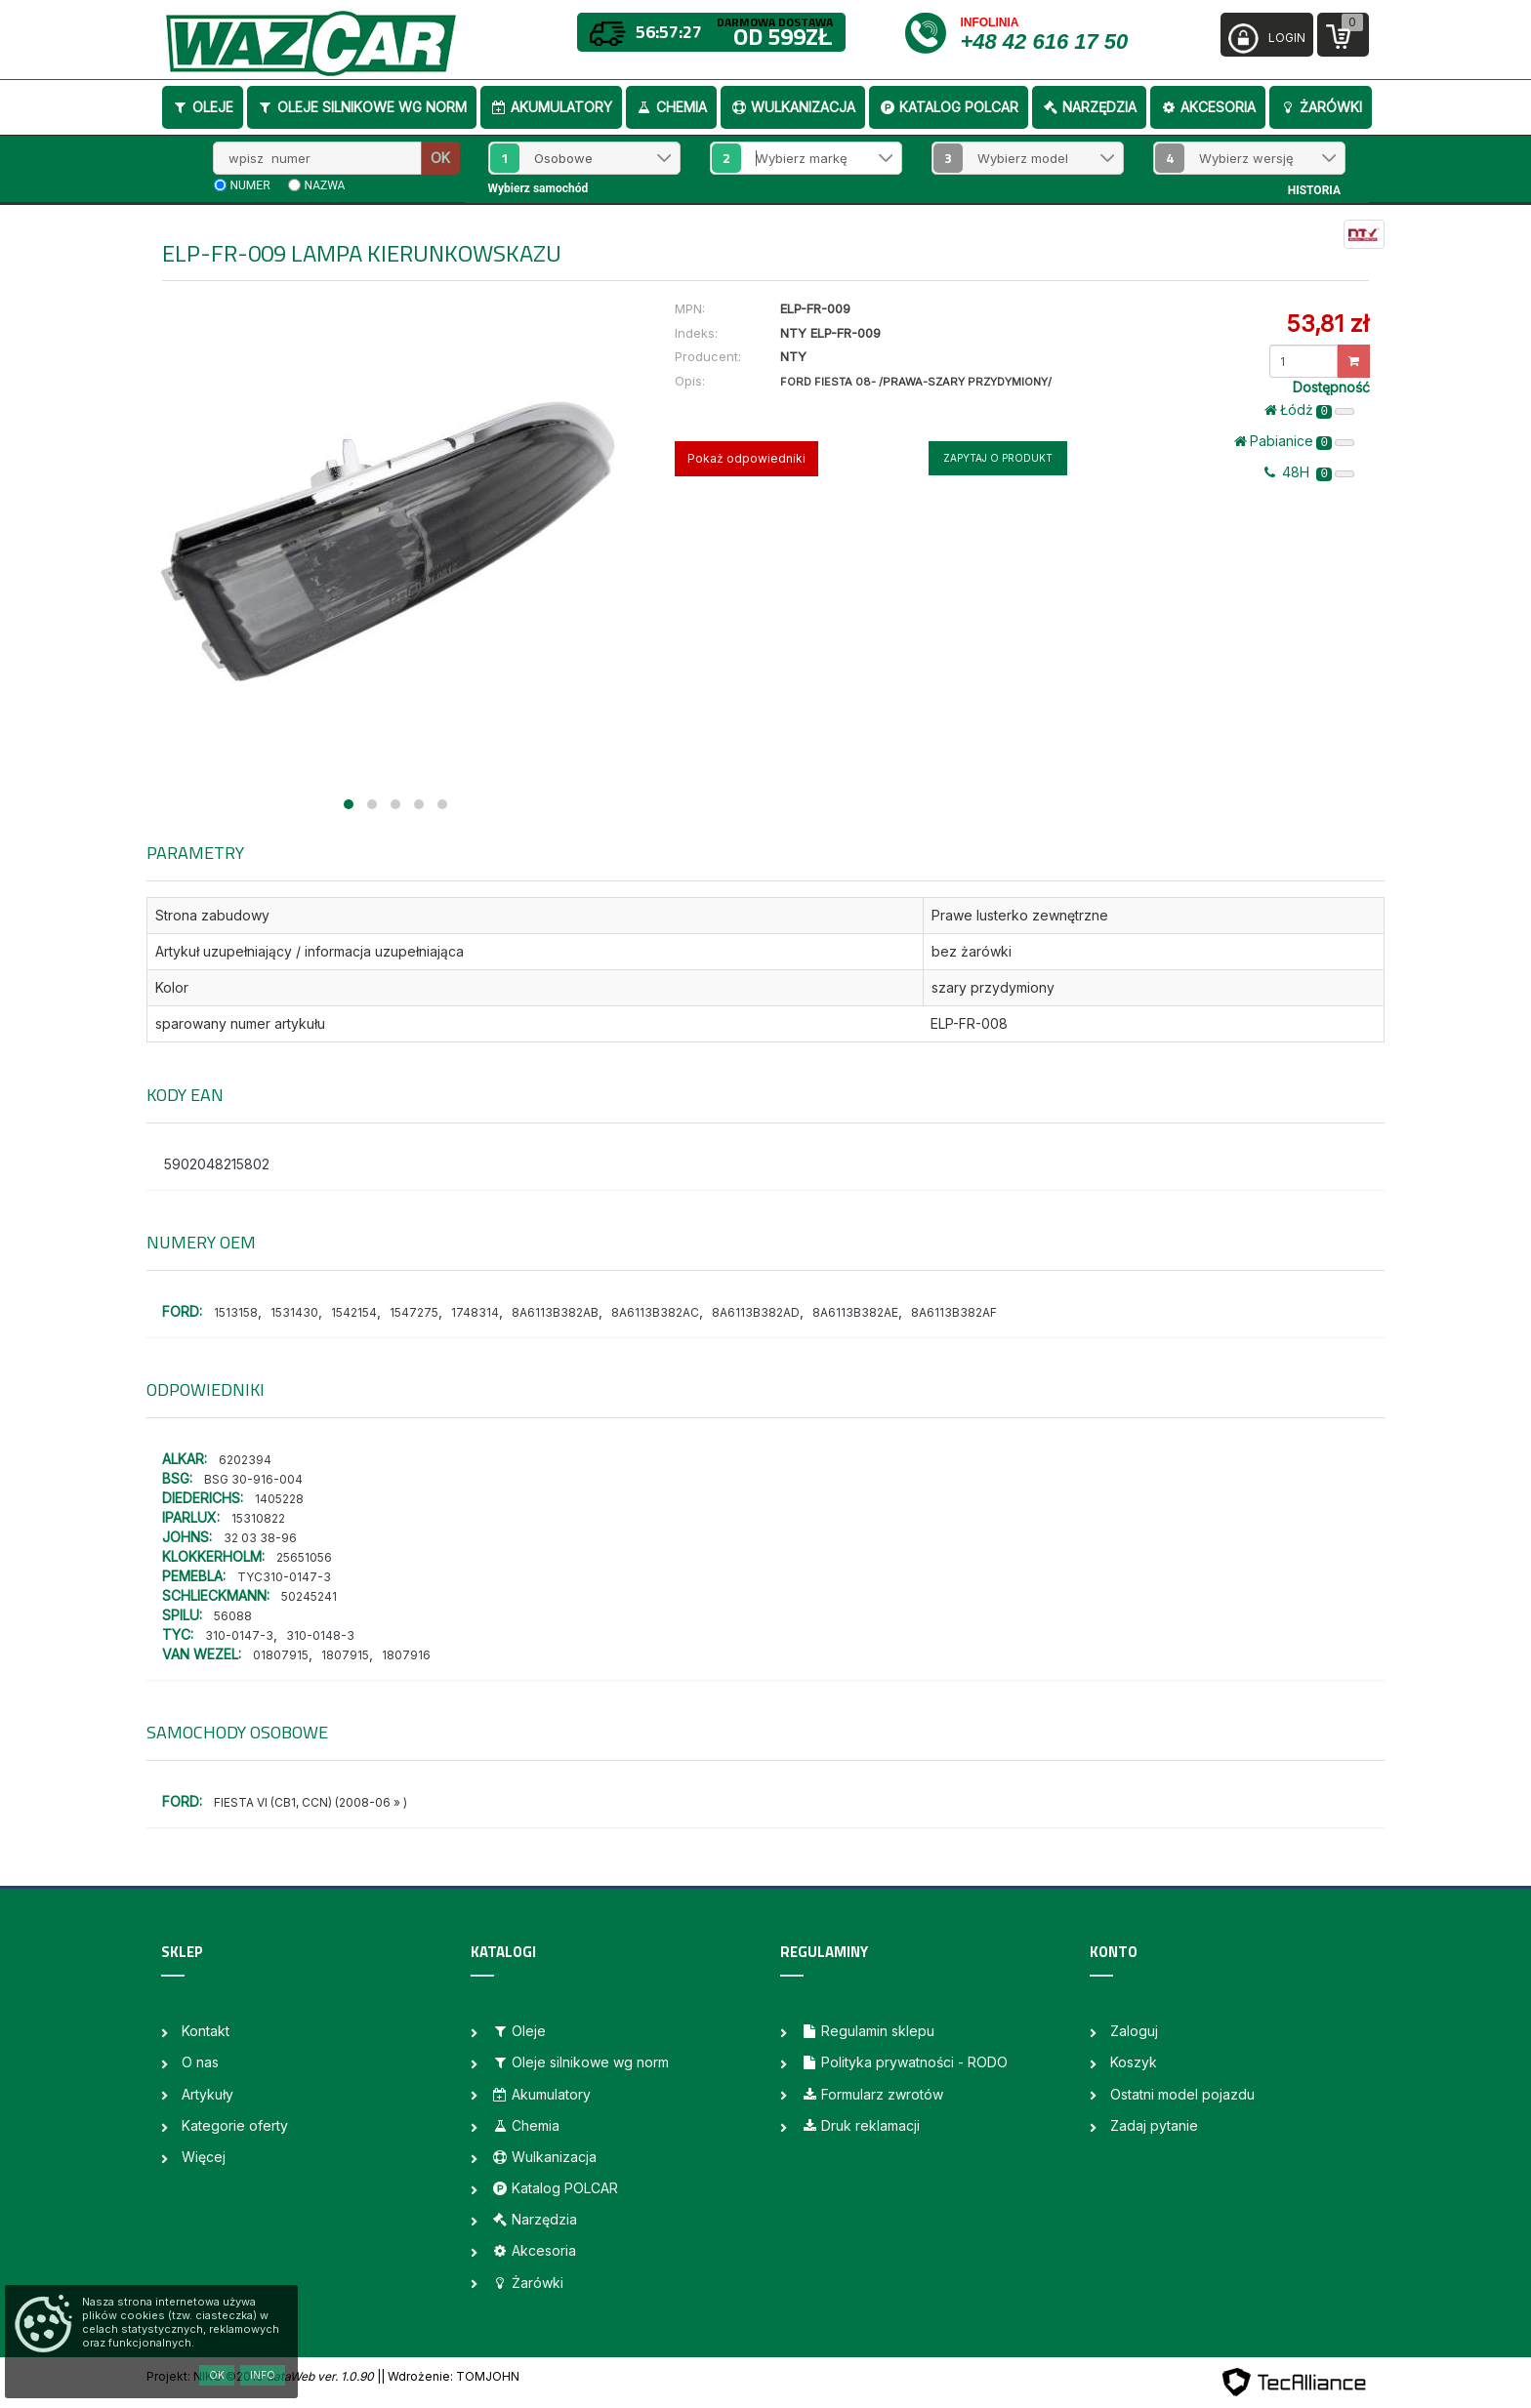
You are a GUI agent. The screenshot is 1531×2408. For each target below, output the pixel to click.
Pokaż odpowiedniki (746, 458)
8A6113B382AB (555, 1312)
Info (262, 2375)
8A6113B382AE (855, 1312)
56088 (233, 1616)
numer (250, 185)
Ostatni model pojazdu (1182, 2094)
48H (1309, 472)
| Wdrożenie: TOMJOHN (450, 2376)
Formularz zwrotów (872, 2094)
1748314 (475, 1312)
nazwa (325, 185)
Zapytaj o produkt (998, 458)
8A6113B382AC (655, 1312)
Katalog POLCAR (948, 107)
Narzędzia (1089, 107)
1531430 (294, 1312)
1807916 (406, 1655)
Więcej (204, 2156)
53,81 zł (1327, 323)
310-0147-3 (239, 1635)
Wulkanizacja (792, 107)
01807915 (281, 1655)
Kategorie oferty (235, 2125)
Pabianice (1294, 441)
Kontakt (205, 2030)
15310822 (258, 1518)
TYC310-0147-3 (284, 1577)
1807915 (345, 1655)
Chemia (671, 107)
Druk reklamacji (860, 2125)
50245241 (309, 1596)
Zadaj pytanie (1154, 2125)
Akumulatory (551, 107)
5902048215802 (216, 1164)
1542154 (354, 1312)
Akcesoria (1208, 107)
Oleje (202, 107)
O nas (200, 2062)
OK (440, 157)
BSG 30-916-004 (253, 1479)
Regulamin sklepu (867, 2030)
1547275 (414, 1312)
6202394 (245, 1459)
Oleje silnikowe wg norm (362, 107)
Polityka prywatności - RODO (904, 2062)
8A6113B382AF (954, 1312)
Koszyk (1133, 2062)
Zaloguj (1134, 2030)
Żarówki (1320, 107)
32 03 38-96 (260, 1538)
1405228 (279, 1498)
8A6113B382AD (756, 1312)
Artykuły (207, 2094)
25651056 (304, 1557)
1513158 (236, 1312)
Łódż (1309, 410)
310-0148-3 (320, 1635)
